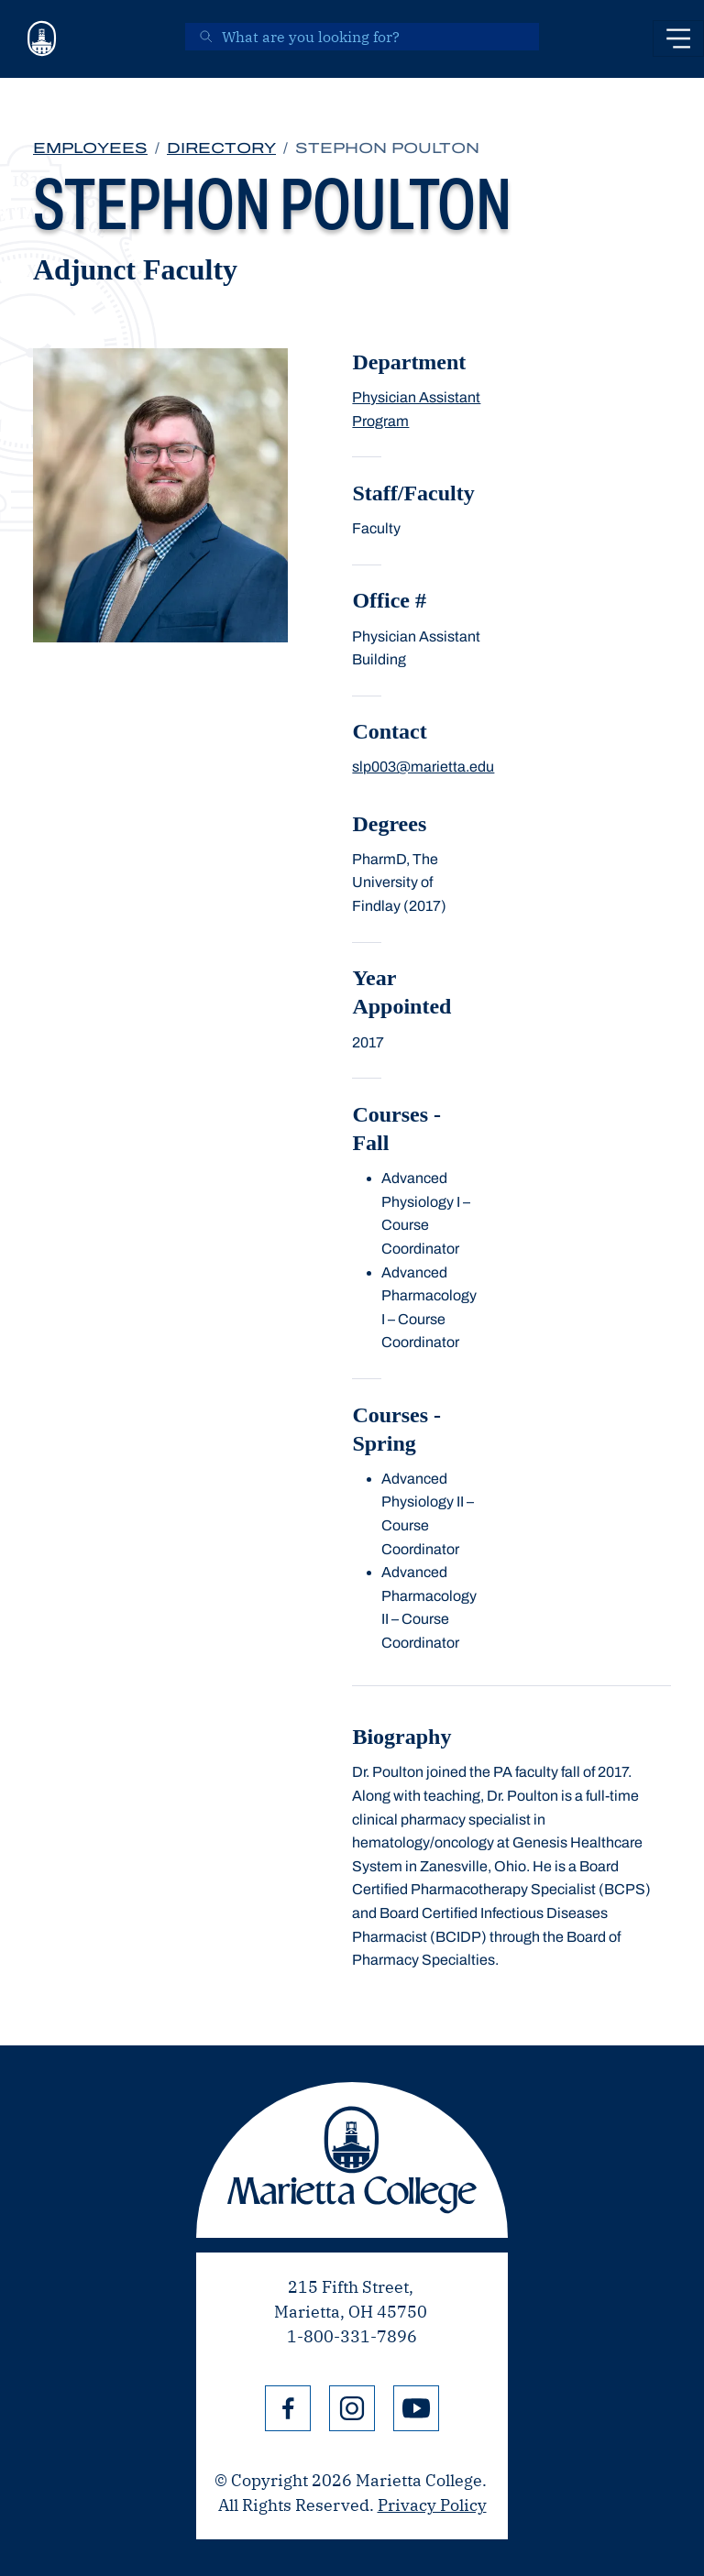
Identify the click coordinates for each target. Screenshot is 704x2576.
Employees (90, 148)
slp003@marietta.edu (423, 766)
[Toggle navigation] (678, 38)
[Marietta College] (42, 39)
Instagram (352, 2408)
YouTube (416, 2408)
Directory (221, 148)
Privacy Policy (432, 2505)
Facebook (288, 2408)
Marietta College (352, 2160)
